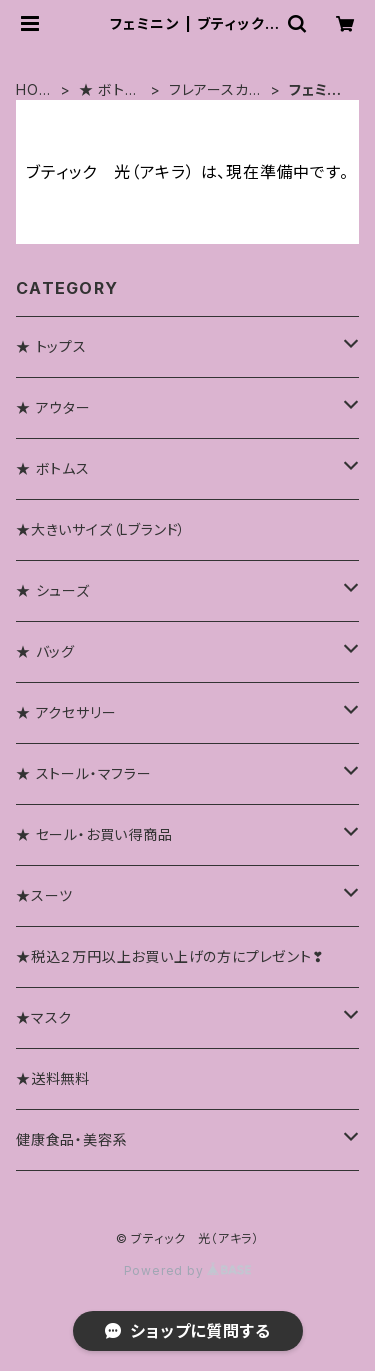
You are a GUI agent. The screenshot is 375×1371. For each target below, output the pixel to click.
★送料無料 (53, 1078)
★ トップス (51, 346)
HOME (33, 90)
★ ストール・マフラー (84, 773)
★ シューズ (53, 590)
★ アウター (53, 407)
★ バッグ (45, 651)
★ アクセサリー (66, 712)
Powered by (188, 1270)
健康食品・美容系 (71, 1139)
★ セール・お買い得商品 (94, 834)
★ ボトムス (109, 90)
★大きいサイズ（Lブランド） (101, 529)
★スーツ (44, 895)
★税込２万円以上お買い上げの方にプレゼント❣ (170, 956)
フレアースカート (216, 90)
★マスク (44, 1017)
